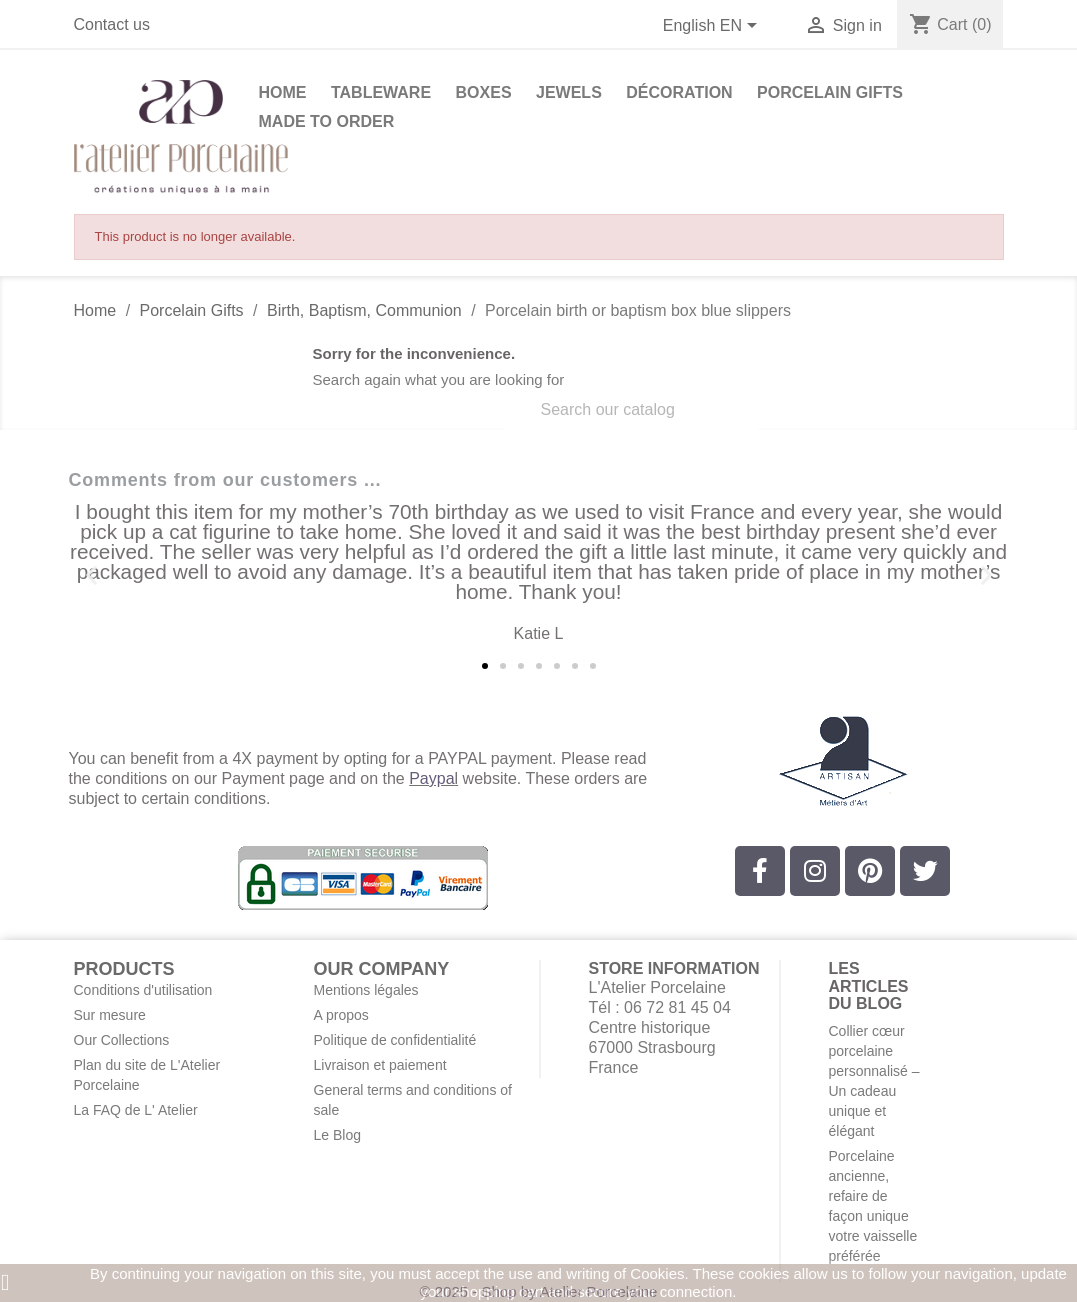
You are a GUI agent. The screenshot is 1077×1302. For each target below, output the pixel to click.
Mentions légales (366, 990)
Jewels (569, 92)
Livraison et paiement (380, 1065)
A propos (341, 1015)
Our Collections (122, 1040)
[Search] (631, 410)
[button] (91, 575)
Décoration (679, 92)
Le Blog (337, 1135)
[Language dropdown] (714, 27)
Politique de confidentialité (395, 1040)
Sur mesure (110, 1015)
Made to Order (327, 121)
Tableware (381, 92)
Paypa (431, 778)
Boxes (484, 92)
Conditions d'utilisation (143, 990)
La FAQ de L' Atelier (136, 1110)
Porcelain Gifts (830, 92)
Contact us (112, 24)
